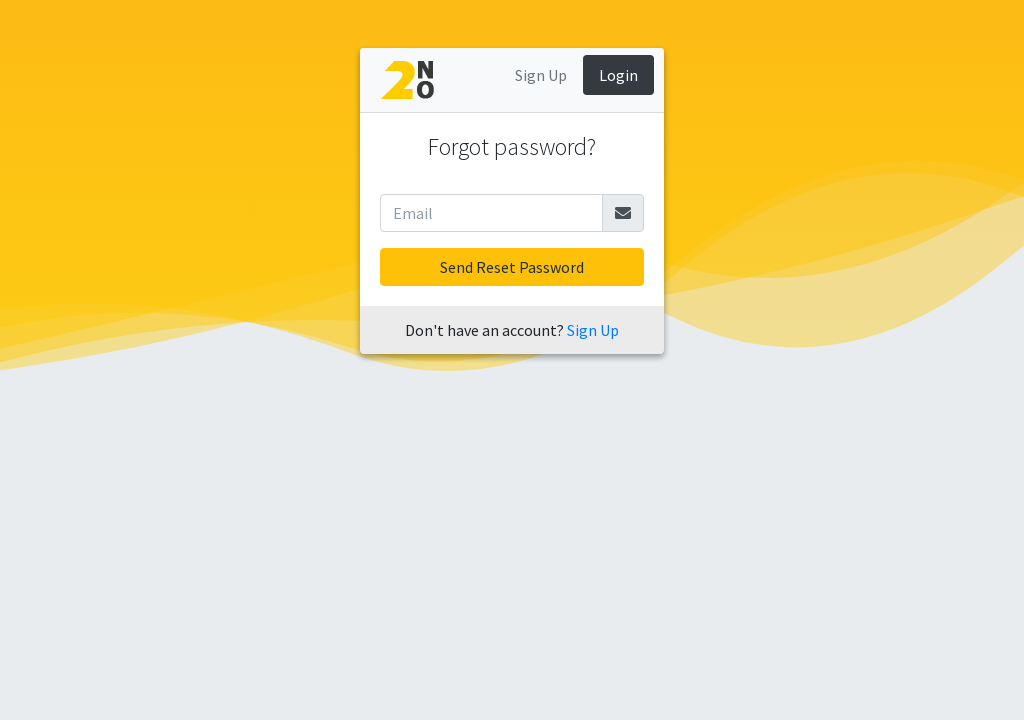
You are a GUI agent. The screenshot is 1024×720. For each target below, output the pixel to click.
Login (618, 75)
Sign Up (541, 75)
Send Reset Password (512, 267)
